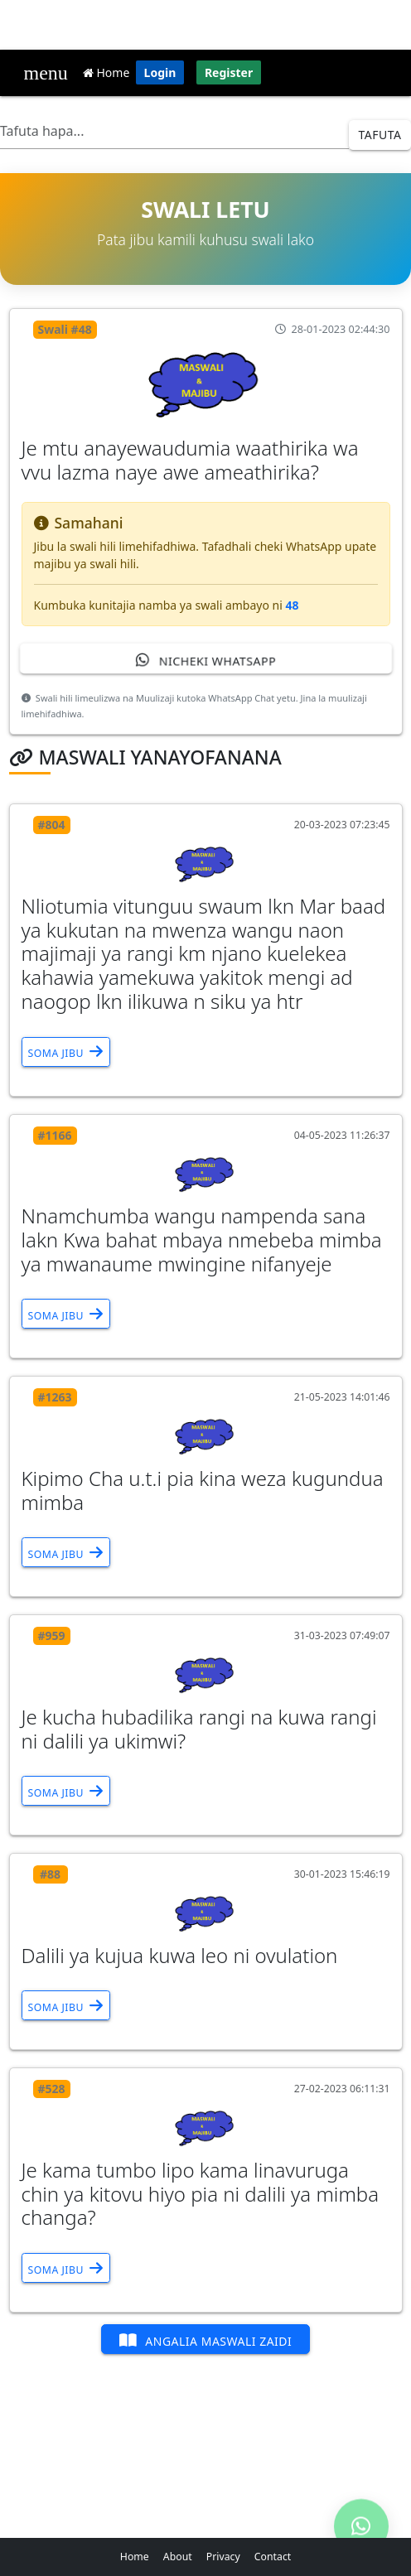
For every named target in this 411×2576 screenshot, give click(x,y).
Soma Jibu (66, 1051)
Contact (272, 2556)
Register (229, 72)
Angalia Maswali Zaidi (206, 2340)
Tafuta (380, 134)
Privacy (223, 2556)
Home (106, 72)
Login (160, 72)
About (177, 2556)
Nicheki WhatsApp (205, 660)
